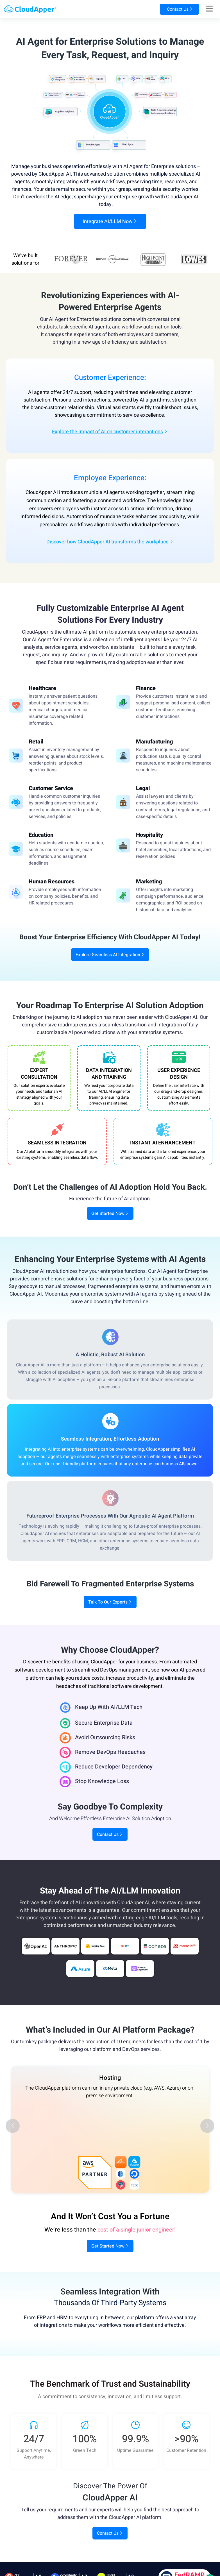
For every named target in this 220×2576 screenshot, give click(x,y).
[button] (13, 2126)
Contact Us (179, 9)
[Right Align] (209, 9)
